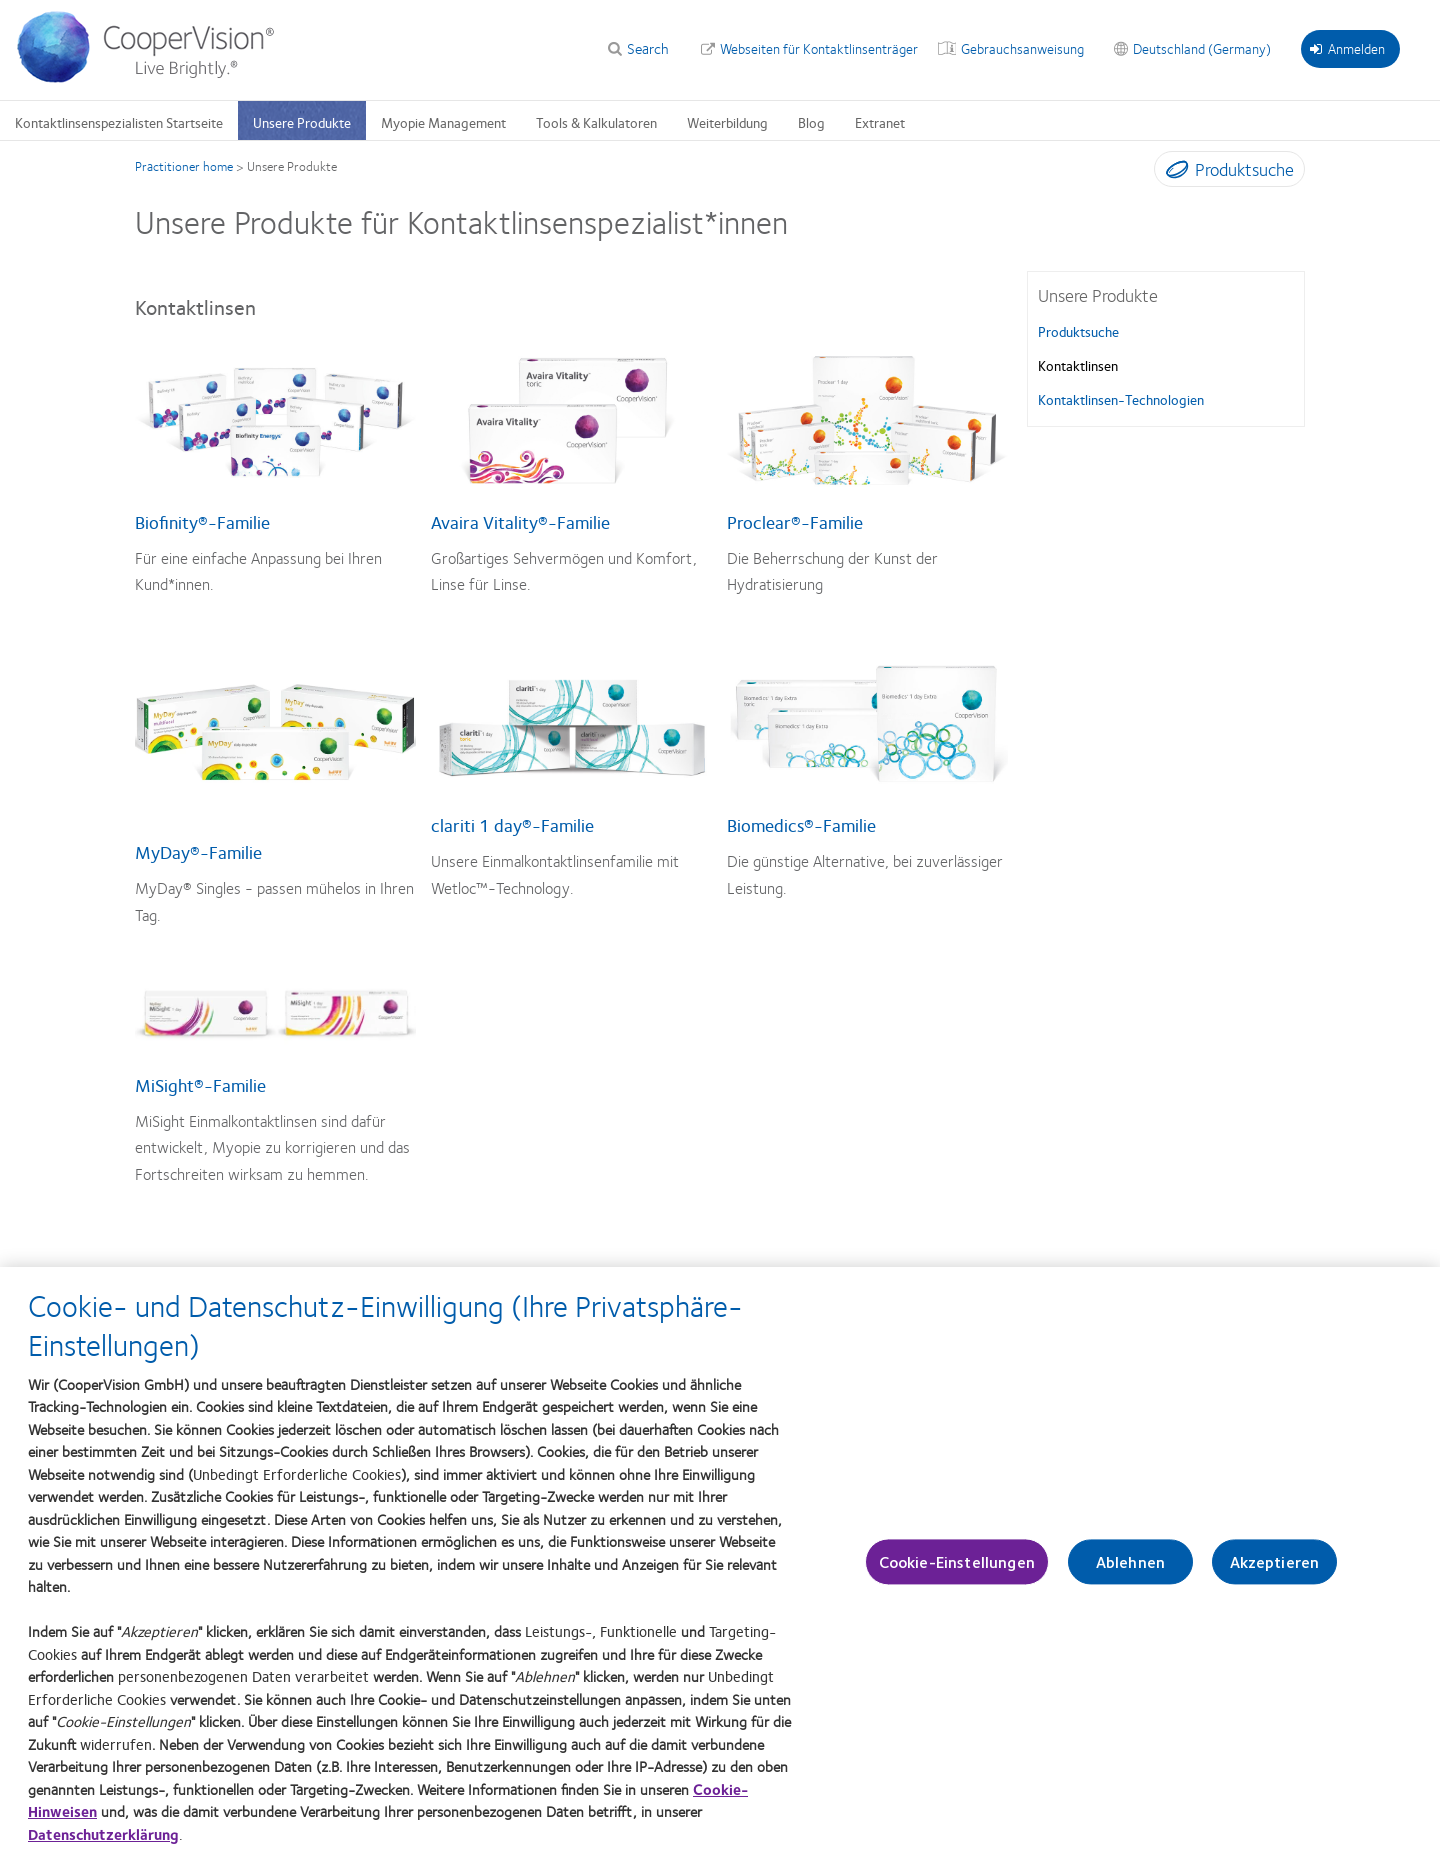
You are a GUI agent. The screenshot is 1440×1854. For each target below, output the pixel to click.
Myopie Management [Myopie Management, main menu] (443, 122)
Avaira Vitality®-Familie (520, 522)
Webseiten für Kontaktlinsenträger (819, 48)
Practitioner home (184, 166)
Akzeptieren (1275, 1565)
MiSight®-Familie (200, 1085)
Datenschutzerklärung (103, 1837)
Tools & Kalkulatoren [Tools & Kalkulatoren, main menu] (596, 122)
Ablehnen (1130, 1565)
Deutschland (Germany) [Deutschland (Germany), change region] (1202, 48)
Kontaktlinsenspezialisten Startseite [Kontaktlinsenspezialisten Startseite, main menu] (119, 122)
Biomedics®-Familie (801, 825)
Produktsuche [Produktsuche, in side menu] (1078, 331)
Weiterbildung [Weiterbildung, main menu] (727, 122)
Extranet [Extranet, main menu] (880, 122)
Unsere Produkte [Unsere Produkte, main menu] (302, 122)
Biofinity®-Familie (202, 522)
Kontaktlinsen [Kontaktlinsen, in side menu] (1078, 365)
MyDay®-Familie (198, 852)
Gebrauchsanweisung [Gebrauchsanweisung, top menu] (1022, 48)
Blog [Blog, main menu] (811, 122)
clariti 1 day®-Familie (512, 825)
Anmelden (1347, 48)
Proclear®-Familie (795, 522)
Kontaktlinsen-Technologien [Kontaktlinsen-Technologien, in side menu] (1121, 399)
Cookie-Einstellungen (957, 1565)
